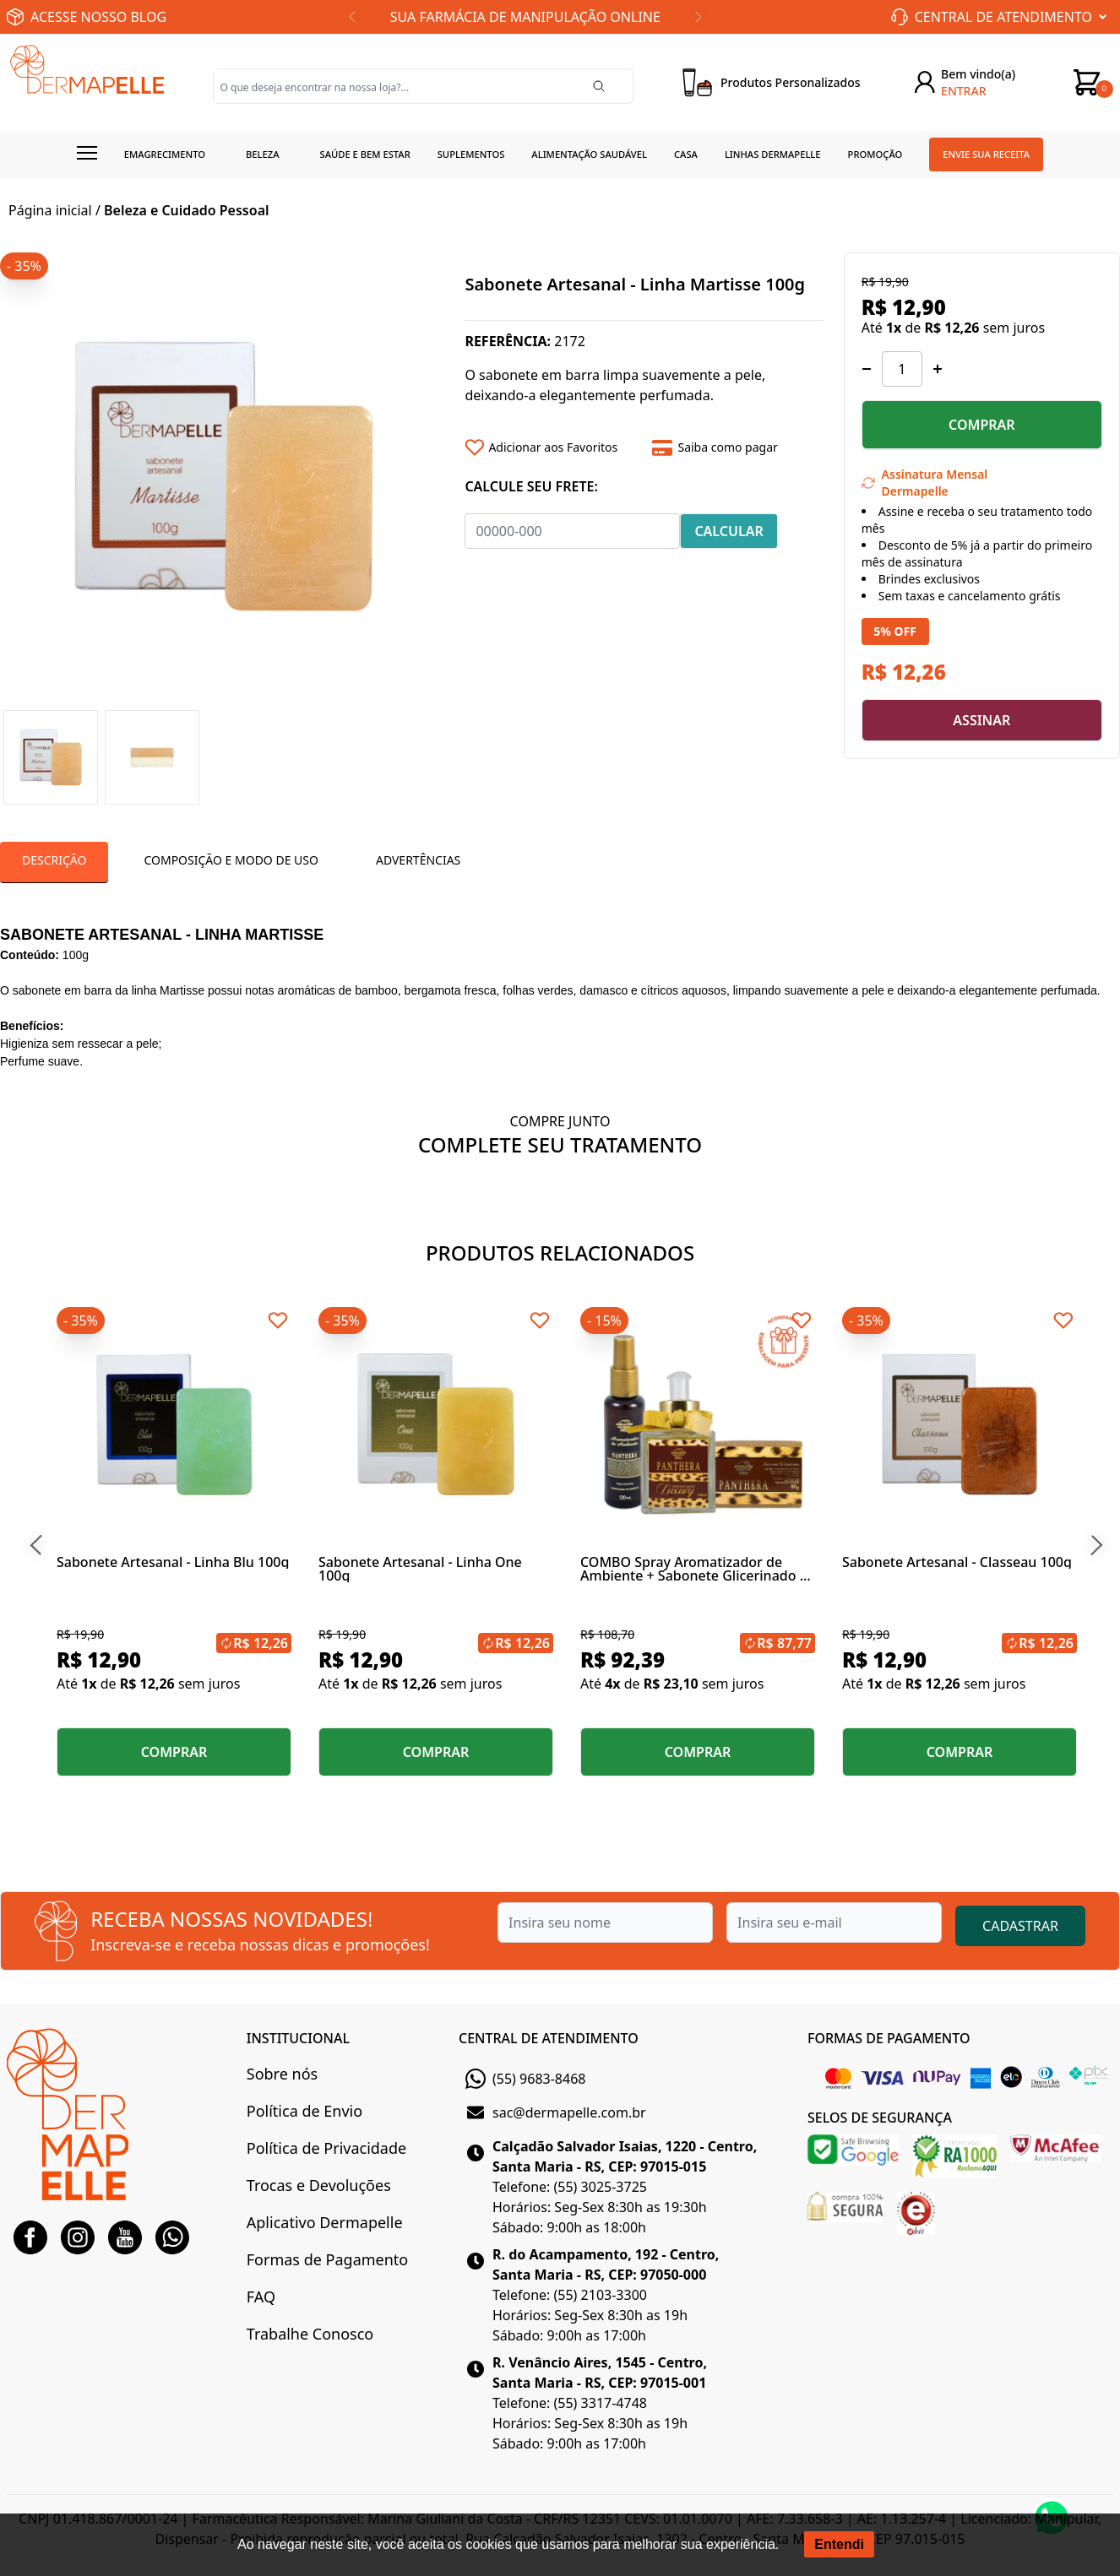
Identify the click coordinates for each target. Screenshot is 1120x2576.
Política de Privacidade (326, 2148)
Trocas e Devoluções (319, 2185)
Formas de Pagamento (327, 2259)
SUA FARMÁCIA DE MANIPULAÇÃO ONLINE (525, 17)
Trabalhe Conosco (310, 2334)
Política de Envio (304, 2111)
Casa (686, 154)
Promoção (875, 154)
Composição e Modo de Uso (231, 860)
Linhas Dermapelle (773, 154)
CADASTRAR (1020, 1926)
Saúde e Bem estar (365, 154)
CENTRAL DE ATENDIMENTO (549, 2038)
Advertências (418, 860)
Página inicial (50, 210)
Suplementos (471, 154)
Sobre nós (282, 2074)
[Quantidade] (902, 369)
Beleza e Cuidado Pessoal (186, 210)
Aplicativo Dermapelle (325, 2222)
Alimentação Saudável (589, 154)
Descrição (54, 860)
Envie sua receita (986, 154)
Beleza (263, 154)
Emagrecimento (164, 154)
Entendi (839, 2544)
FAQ (261, 2296)
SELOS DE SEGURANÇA (879, 2117)
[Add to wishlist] (552, 447)
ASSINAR (981, 720)
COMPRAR (982, 424)
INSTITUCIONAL (298, 2038)
